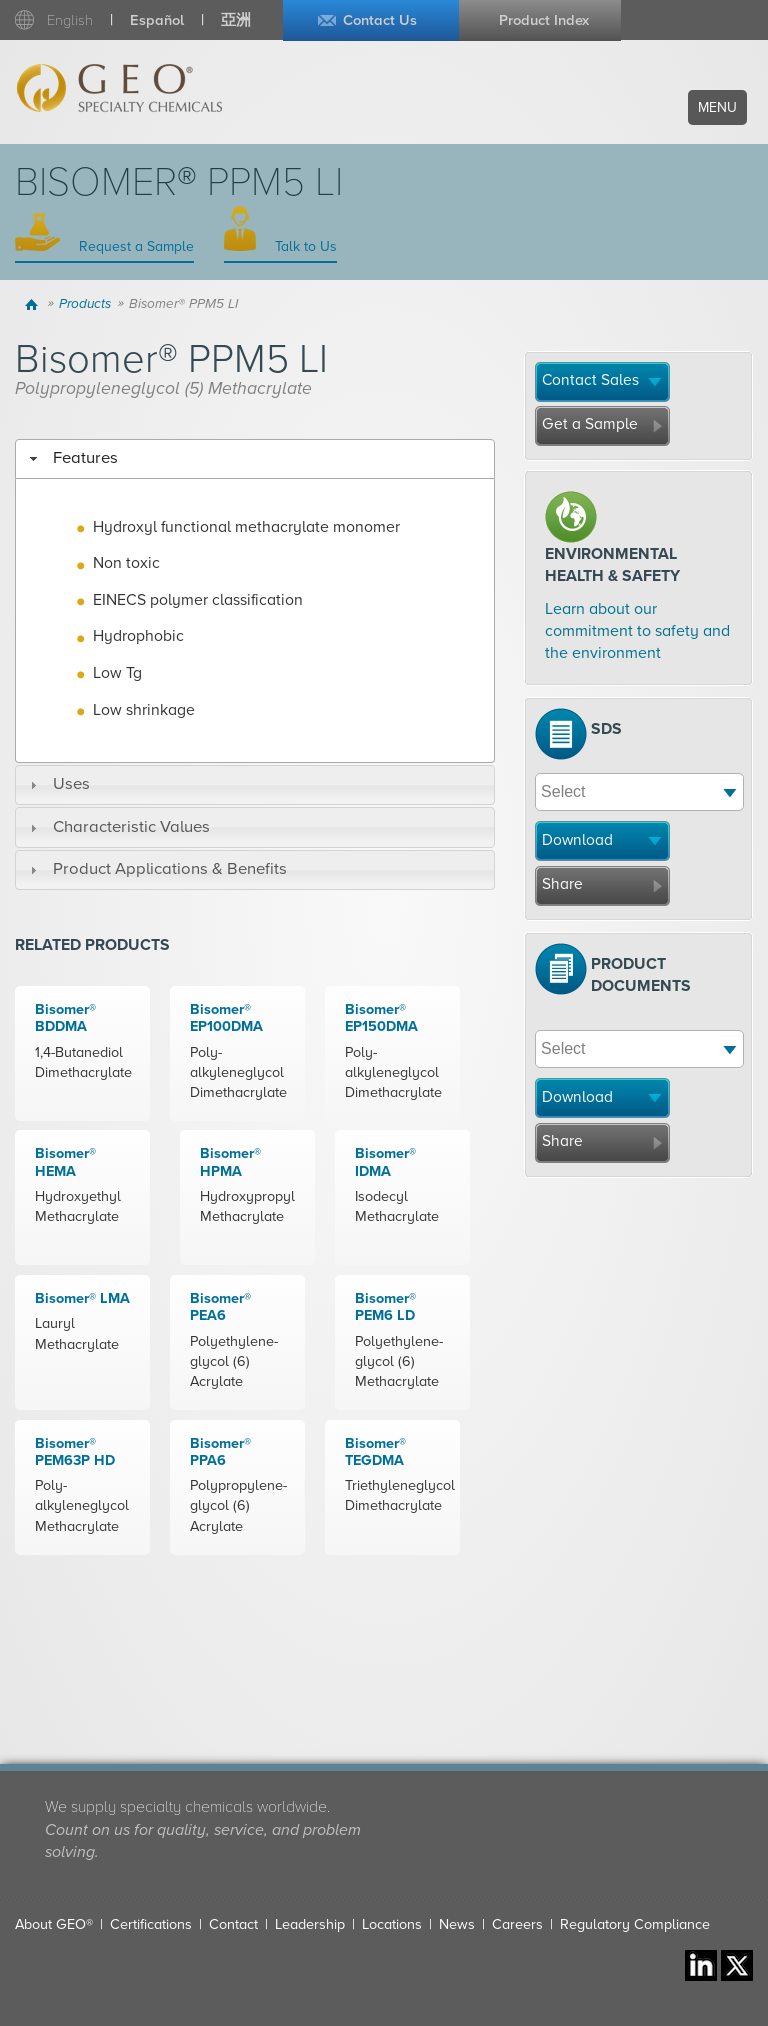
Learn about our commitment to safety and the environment (637, 631)
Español (157, 20)
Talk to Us (304, 246)
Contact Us (380, 20)
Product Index (544, 20)
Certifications (151, 1924)
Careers (517, 1924)
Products (85, 304)
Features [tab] (71, 458)
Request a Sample (134, 246)
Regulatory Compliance (635, 1924)
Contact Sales (590, 380)
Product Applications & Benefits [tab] (156, 869)
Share (562, 884)
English (70, 20)
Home (33, 304)
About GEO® (54, 1924)
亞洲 (236, 20)
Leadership (310, 1924)
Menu (717, 107)
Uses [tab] (57, 784)
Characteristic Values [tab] (117, 827)
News (457, 1924)
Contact (233, 1924)
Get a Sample (590, 424)
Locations (392, 1924)
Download (577, 840)
